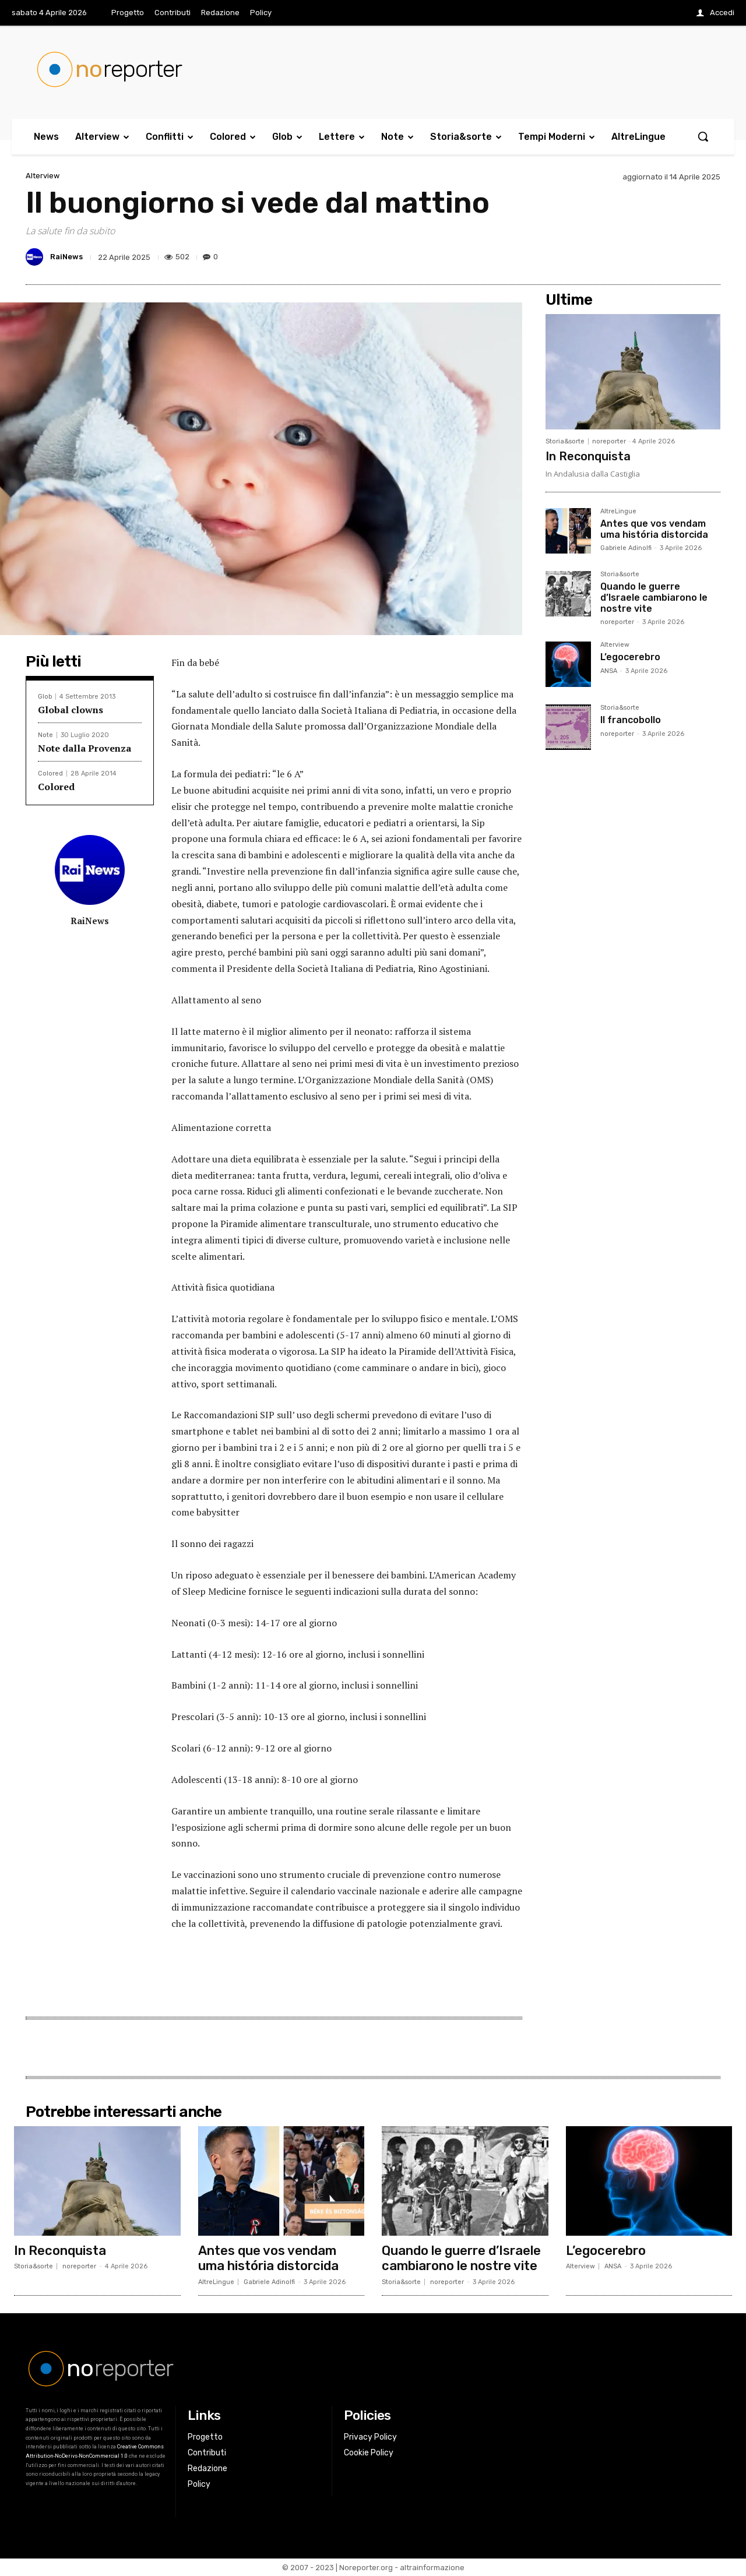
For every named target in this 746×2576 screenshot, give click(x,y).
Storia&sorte (565, 441)
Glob (45, 696)
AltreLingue (618, 511)
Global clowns (70, 709)
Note (45, 735)
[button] (702, 136)
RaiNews (66, 256)
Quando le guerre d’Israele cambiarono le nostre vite (654, 597)
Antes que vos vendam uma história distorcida (654, 529)
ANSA (608, 671)
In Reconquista (588, 456)
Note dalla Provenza (84, 748)
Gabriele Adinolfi (626, 548)
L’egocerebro (630, 656)
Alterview (42, 175)
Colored (50, 773)
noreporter (609, 441)
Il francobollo (630, 719)
